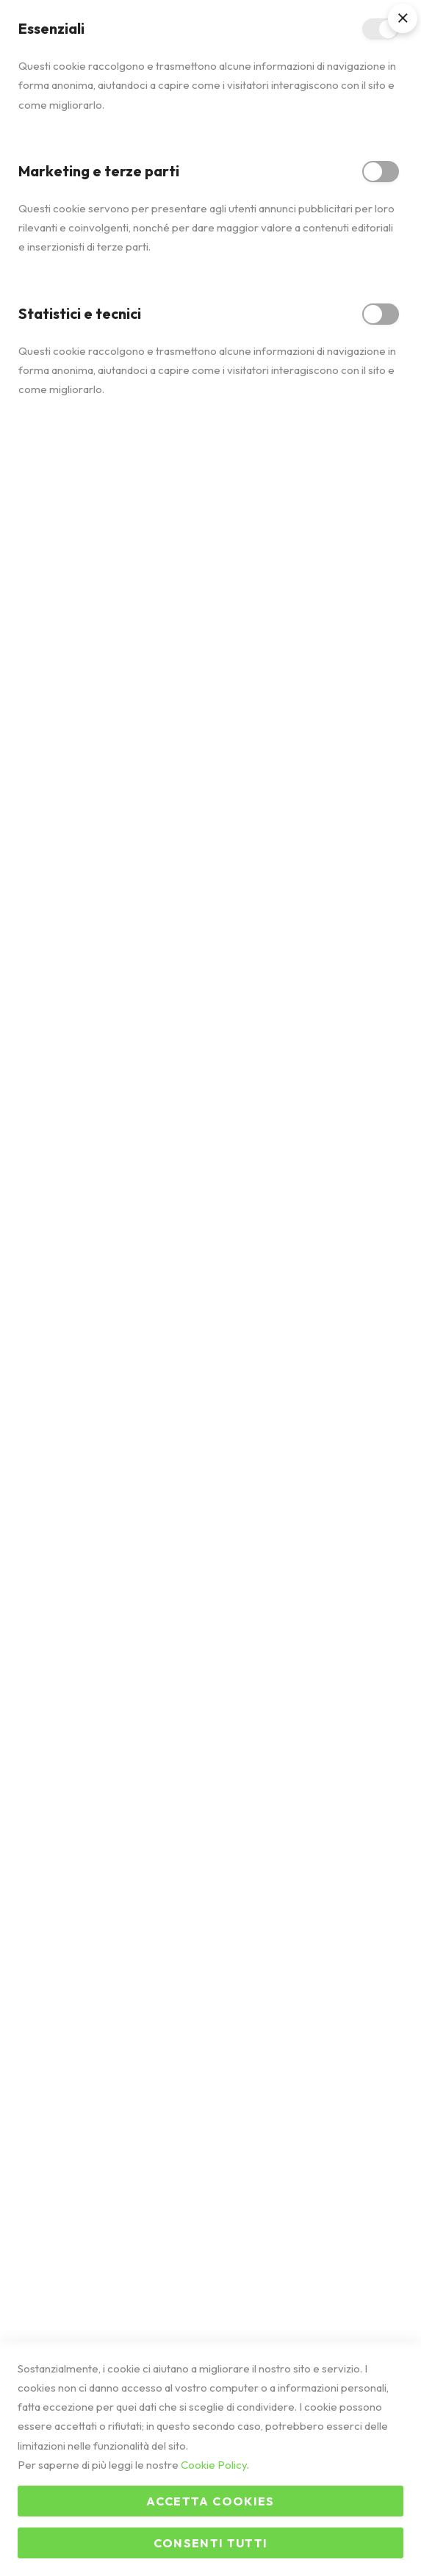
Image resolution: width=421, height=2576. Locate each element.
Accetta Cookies (210, 2501)
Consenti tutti (211, 2543)
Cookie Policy (214, 2465)
